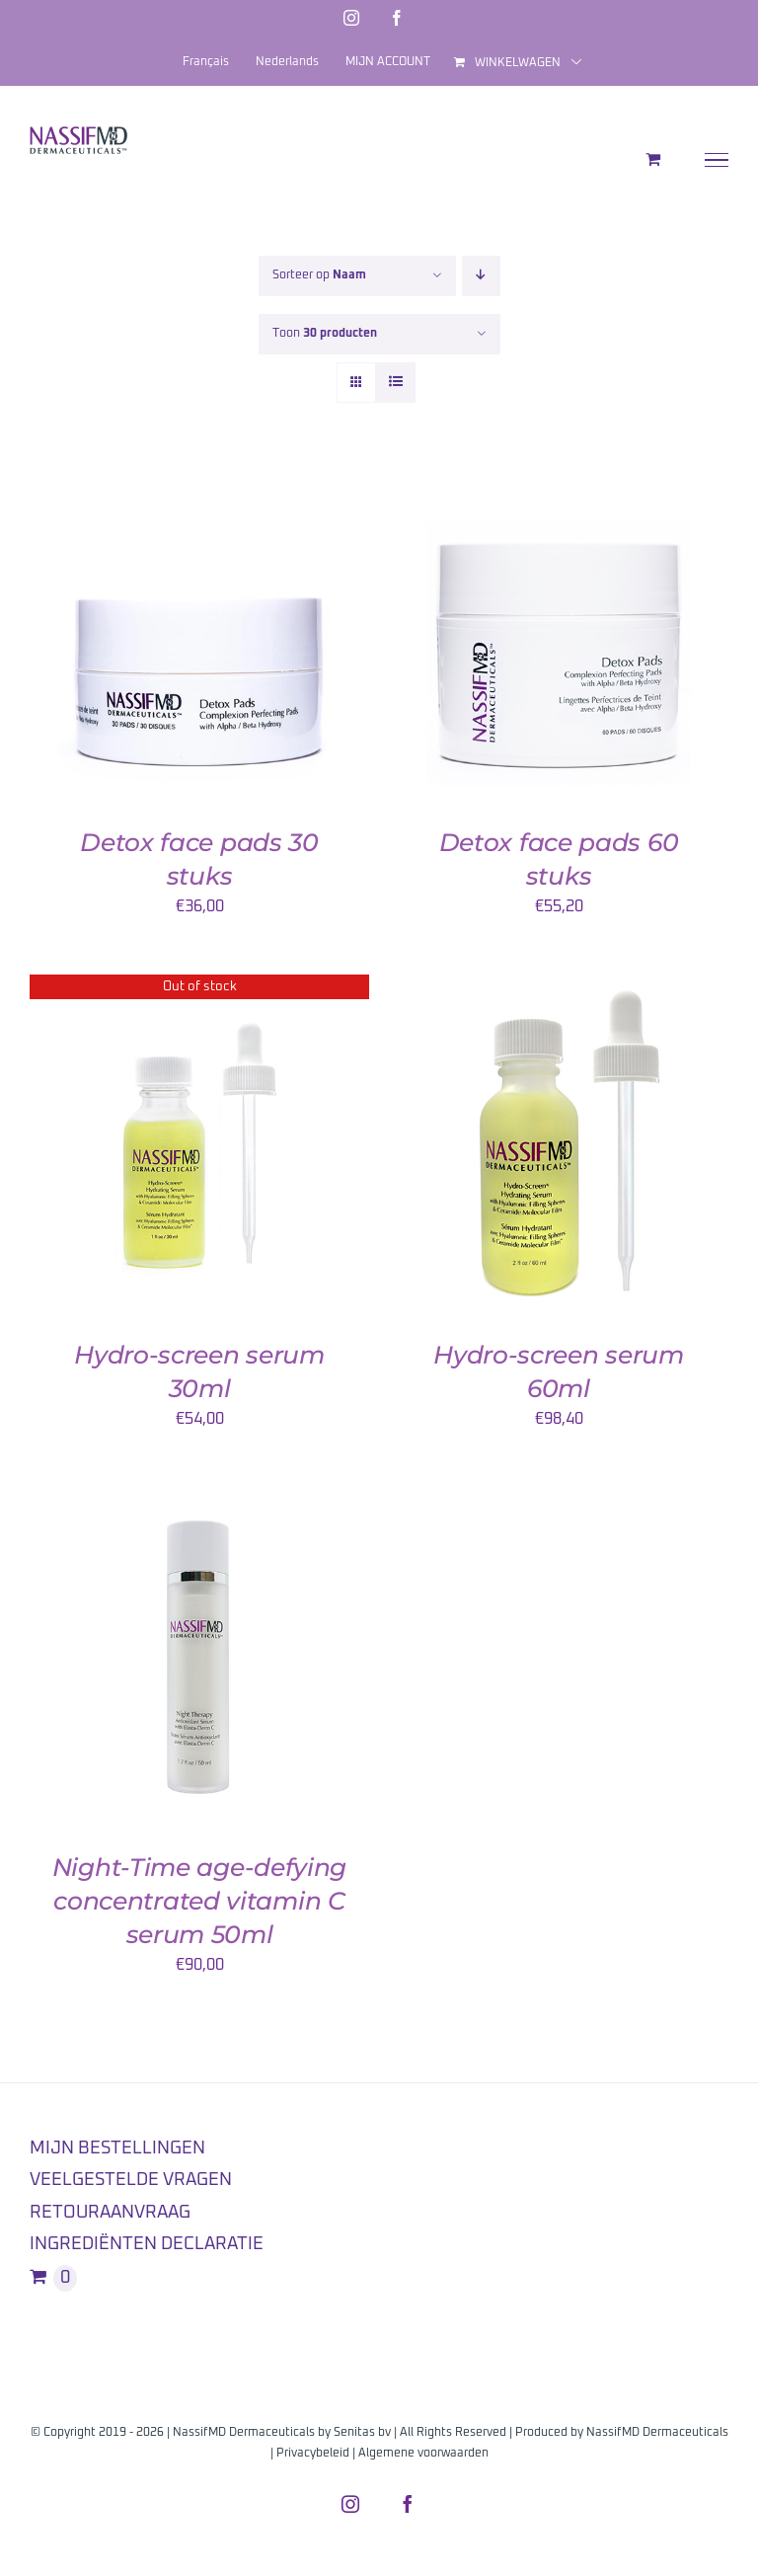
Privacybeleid (312, 2453)
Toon (324, 334)
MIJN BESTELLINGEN (117, 2148)
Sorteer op (319, 275)
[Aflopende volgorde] (481, 276)
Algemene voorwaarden (423, 2453)
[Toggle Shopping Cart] (652, 159)
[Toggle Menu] (717, 160)
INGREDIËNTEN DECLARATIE (147, 2244)
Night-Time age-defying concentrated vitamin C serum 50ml (199, 1900)
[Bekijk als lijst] (395, 382)
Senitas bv (362, 2433)
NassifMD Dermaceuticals (657, 2433)
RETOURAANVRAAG (110, 2213)
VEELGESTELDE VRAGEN (131, 2180)
